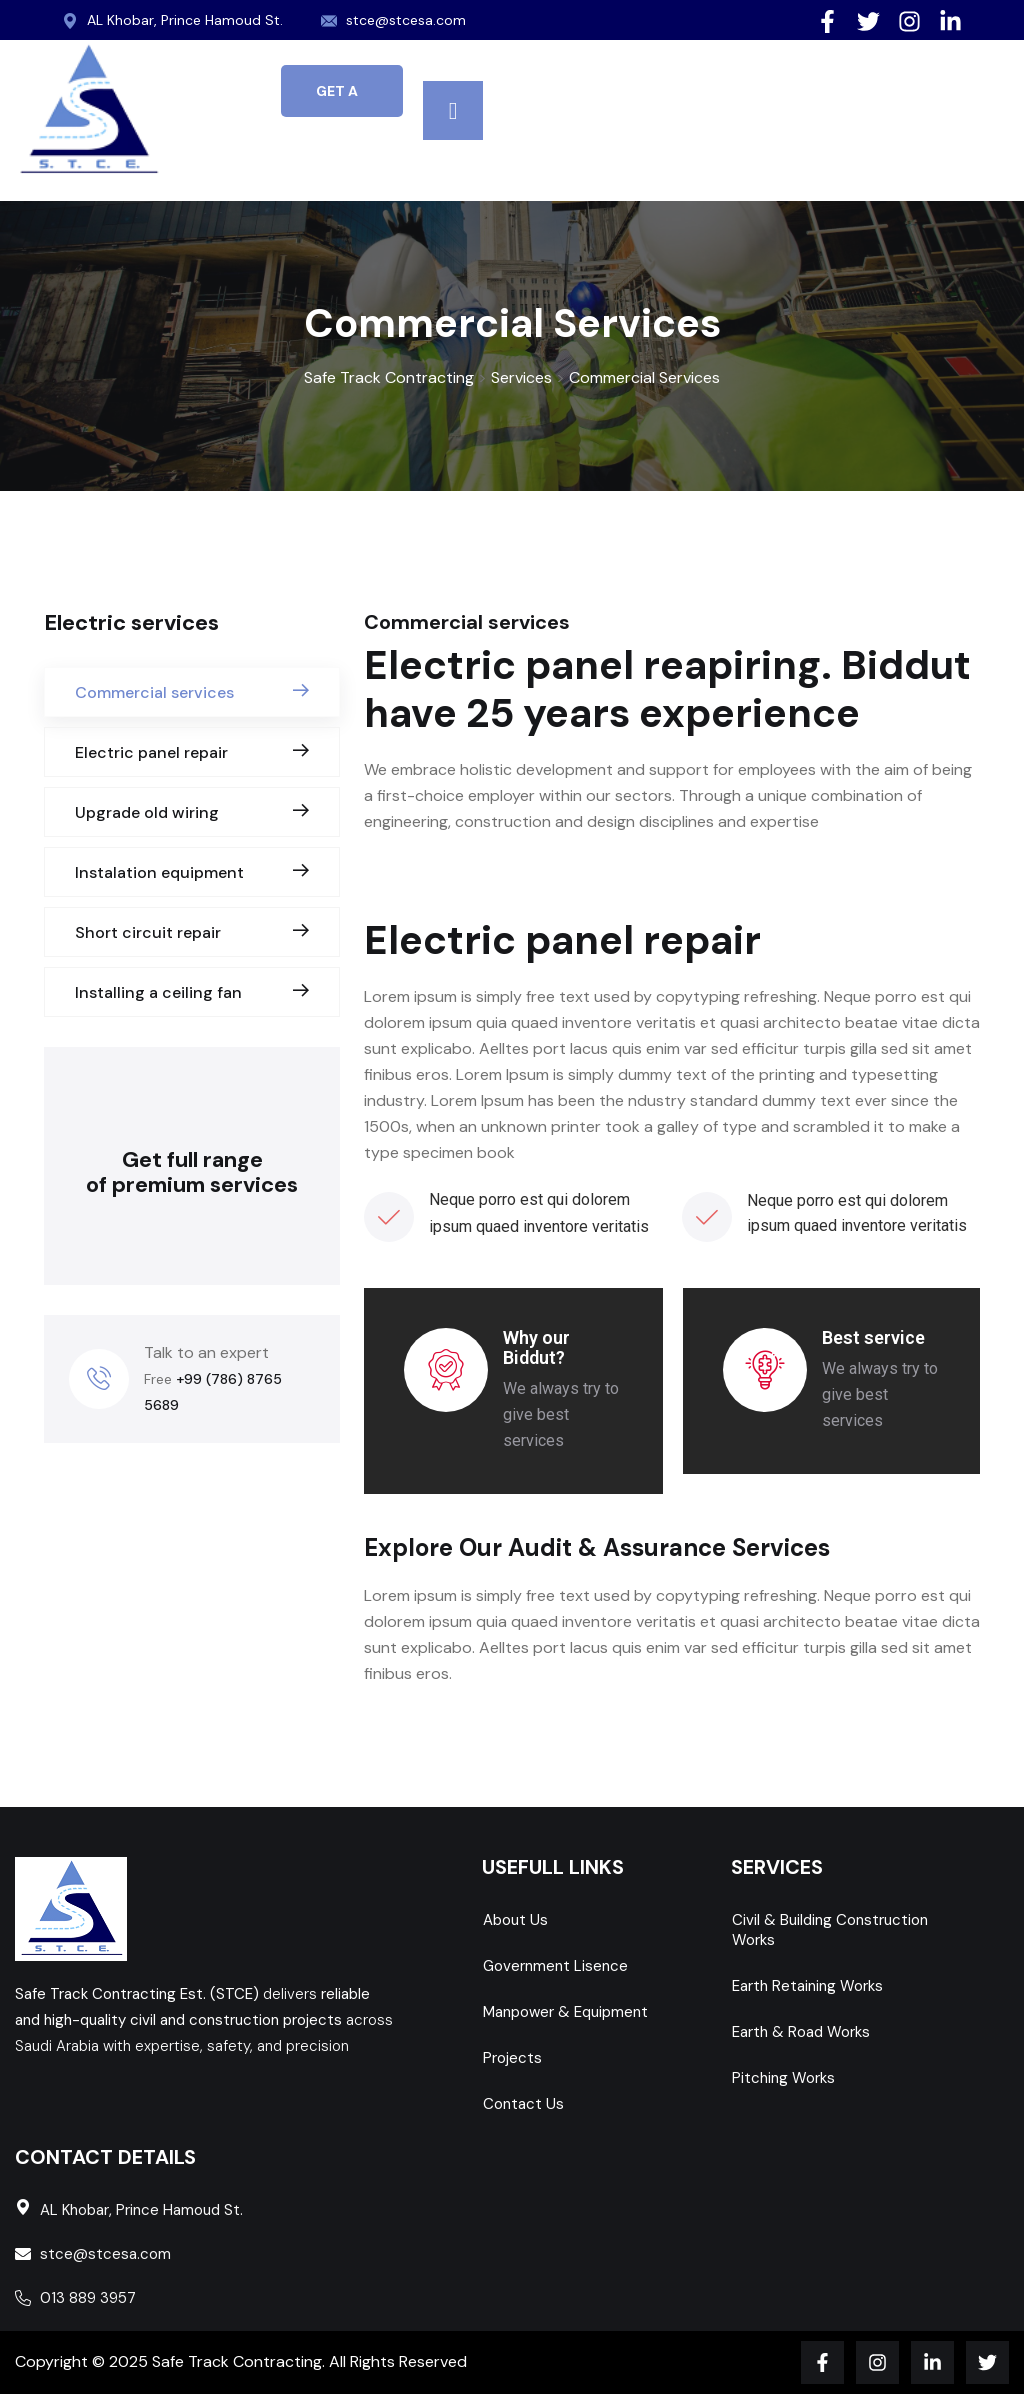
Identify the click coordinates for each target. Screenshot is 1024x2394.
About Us (515, 1920)
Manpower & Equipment (565, 2012)
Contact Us (523, 2104)
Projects (512, 2058)
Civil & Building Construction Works (830, 1930)
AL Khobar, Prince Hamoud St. (185, 20)
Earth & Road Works (801, 2032)
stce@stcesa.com (407, 20)
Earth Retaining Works (807, 1986)
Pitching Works (783, 2078)
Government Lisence (555, 1966)
